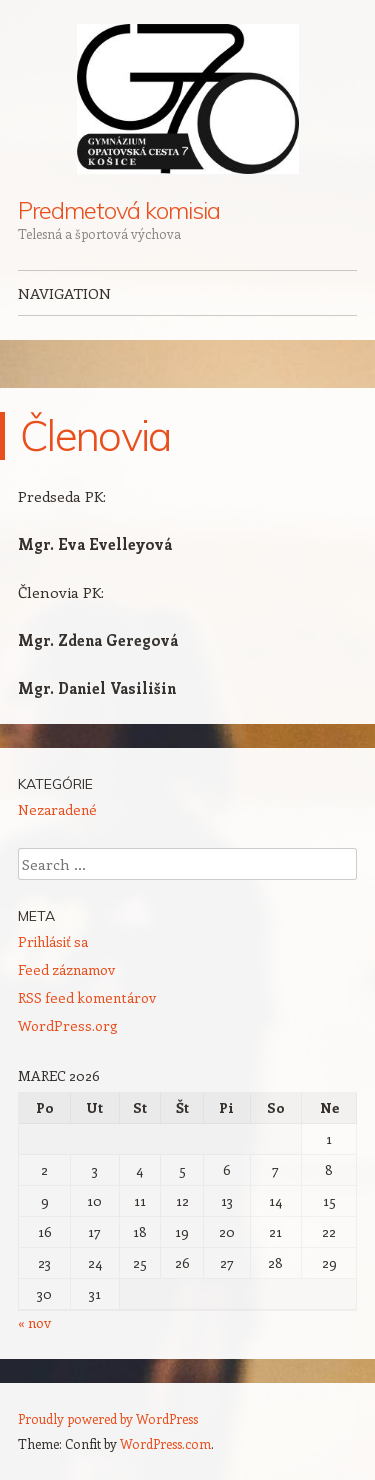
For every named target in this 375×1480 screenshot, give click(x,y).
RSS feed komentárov (87, 997)
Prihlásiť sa (53, 941)
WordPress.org (68, 1025)
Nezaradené (57, 809)
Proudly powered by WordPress (108, 1418)
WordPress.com (165, 1443)
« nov (34, 1322)
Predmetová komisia (119, 210)
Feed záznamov (66, 969)
